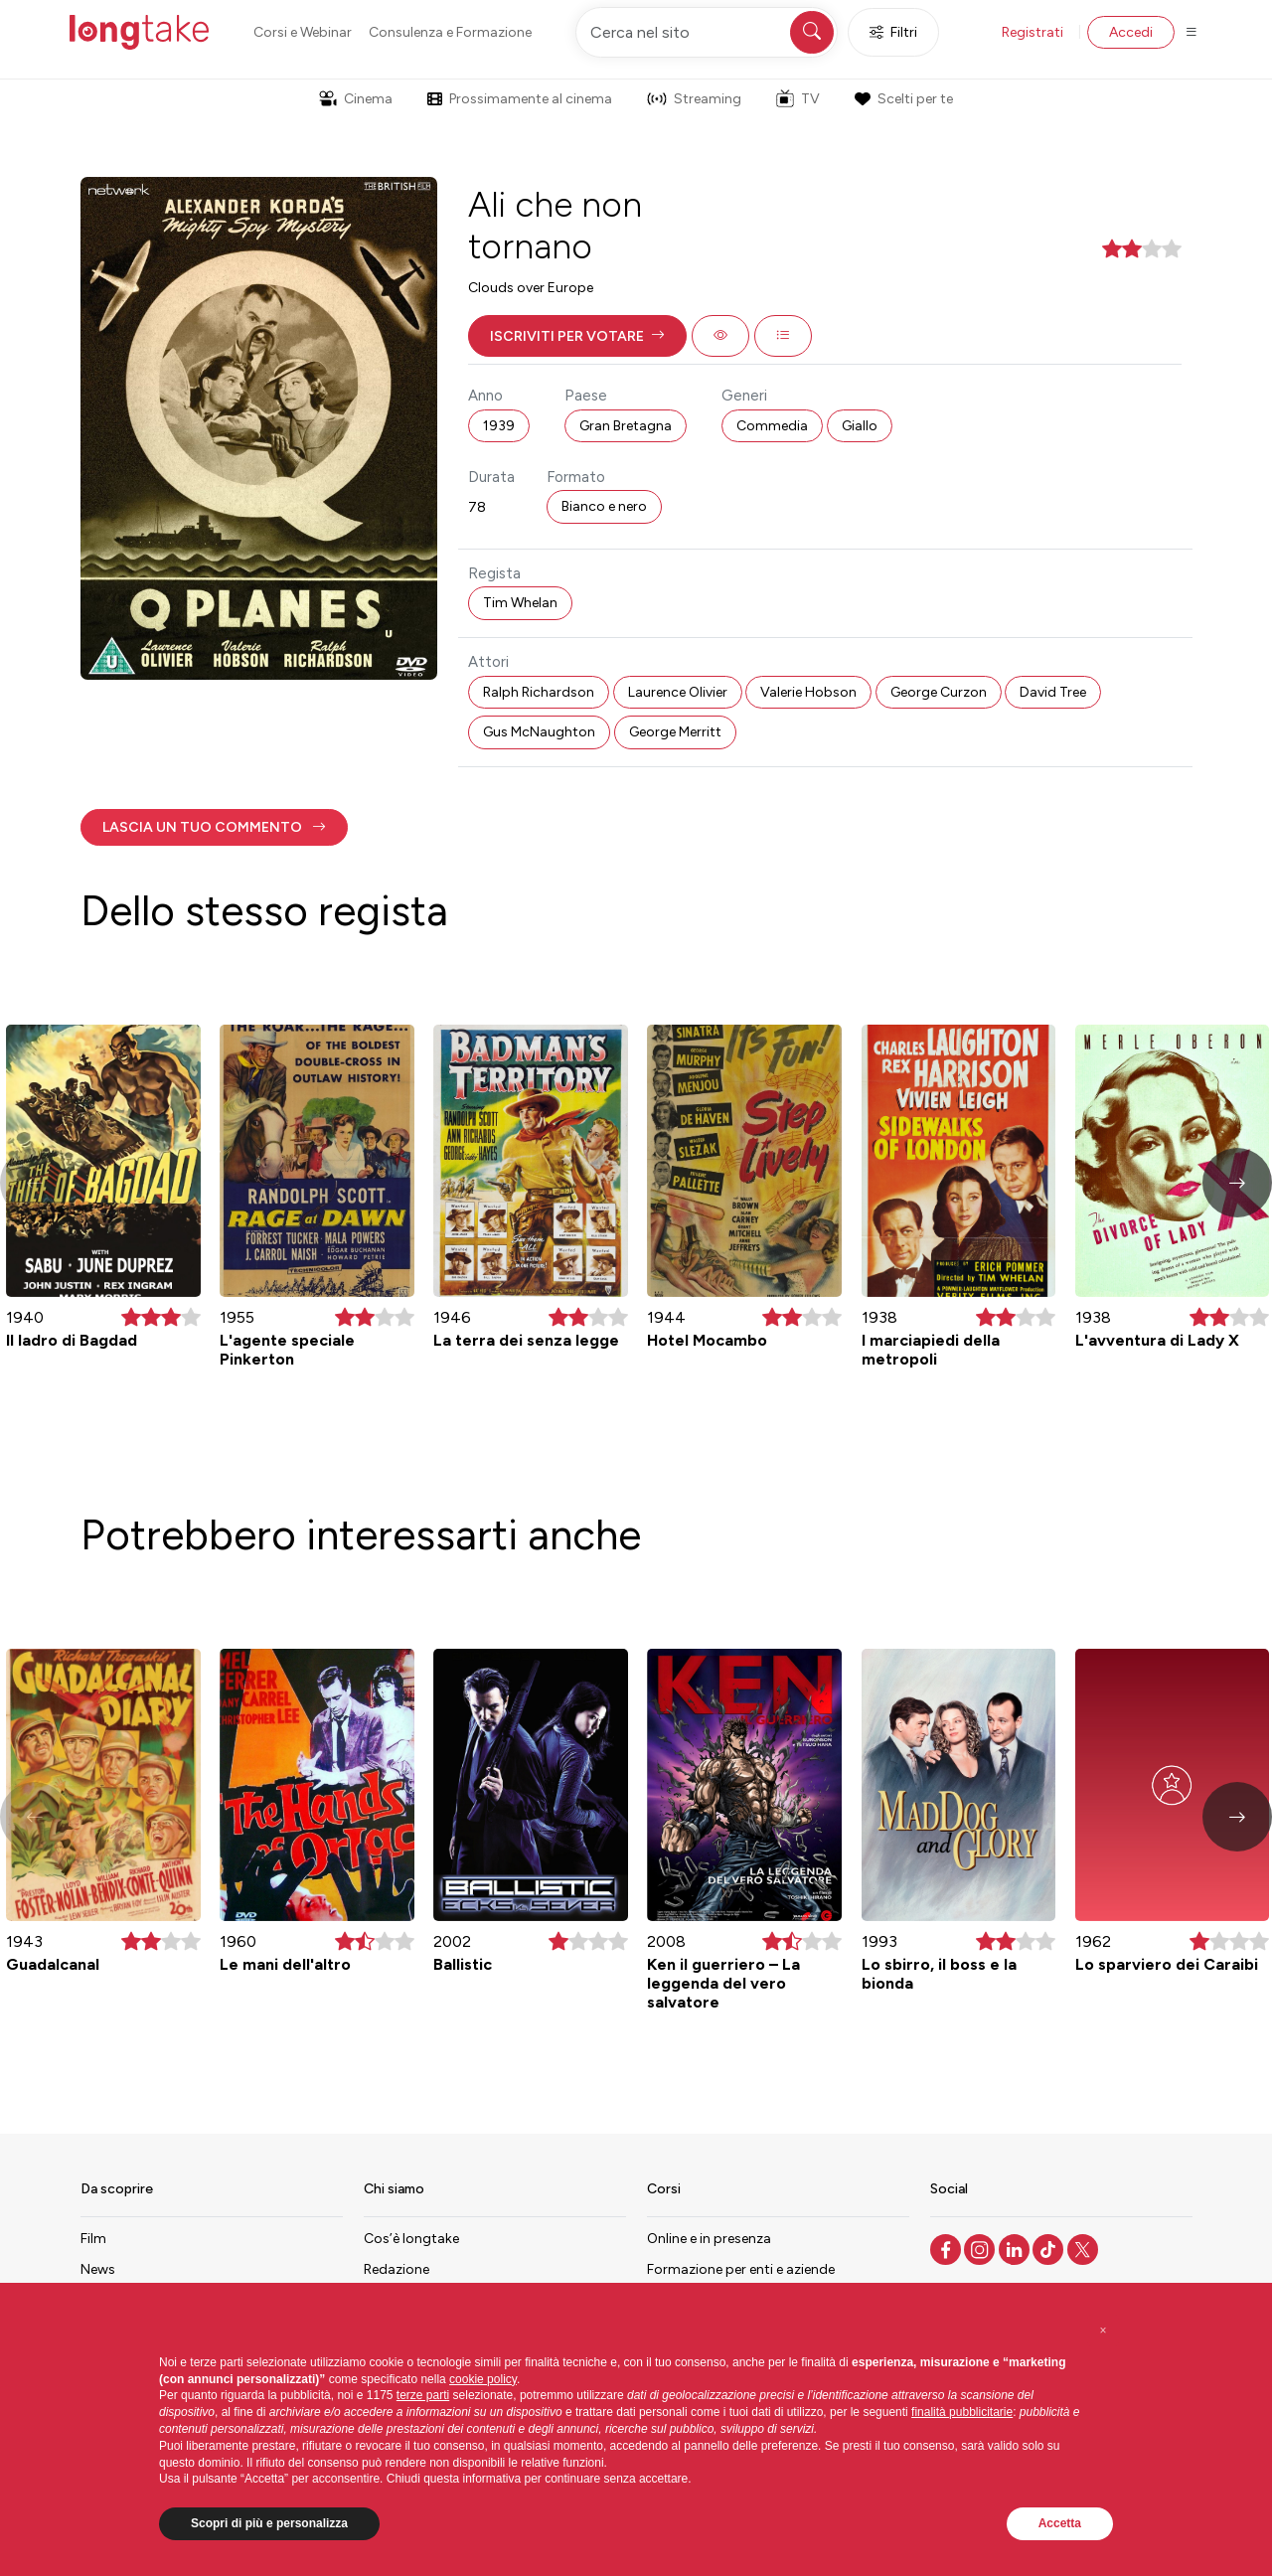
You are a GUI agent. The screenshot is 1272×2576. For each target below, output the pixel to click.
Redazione (396, 2269)
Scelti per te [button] (903, 98)
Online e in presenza (709, 2238)
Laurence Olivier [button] (677, 692)
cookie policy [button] (483, 2379)
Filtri (893, 32)
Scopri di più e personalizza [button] (269, 2523)
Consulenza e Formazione (450, 32)
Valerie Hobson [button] (808, 692)
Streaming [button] (694, 98)
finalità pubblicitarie (962, 2412)
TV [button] (798, 98)
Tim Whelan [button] (520, 602)
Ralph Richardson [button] (538, 692)
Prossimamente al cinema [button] (519, 98)
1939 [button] (499, 425)
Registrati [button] (1032, 32)
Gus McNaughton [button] (539, 732)
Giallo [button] (859, 425)
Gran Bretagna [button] (625, 425)
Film (93, 2238)
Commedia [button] (772, 425)
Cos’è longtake (411, 2238)
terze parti (423, 2395)
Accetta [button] (1059, 2523)
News (97, 2269)
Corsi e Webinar (302, 32)
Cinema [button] (356, 98)
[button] (577, 336)
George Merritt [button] (675, 732)
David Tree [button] (1053, 692)
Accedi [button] (1131, 32)
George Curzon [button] (938, 692)
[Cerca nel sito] (706, 32)
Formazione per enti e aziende (741, 2269)
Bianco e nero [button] (604, 506)
